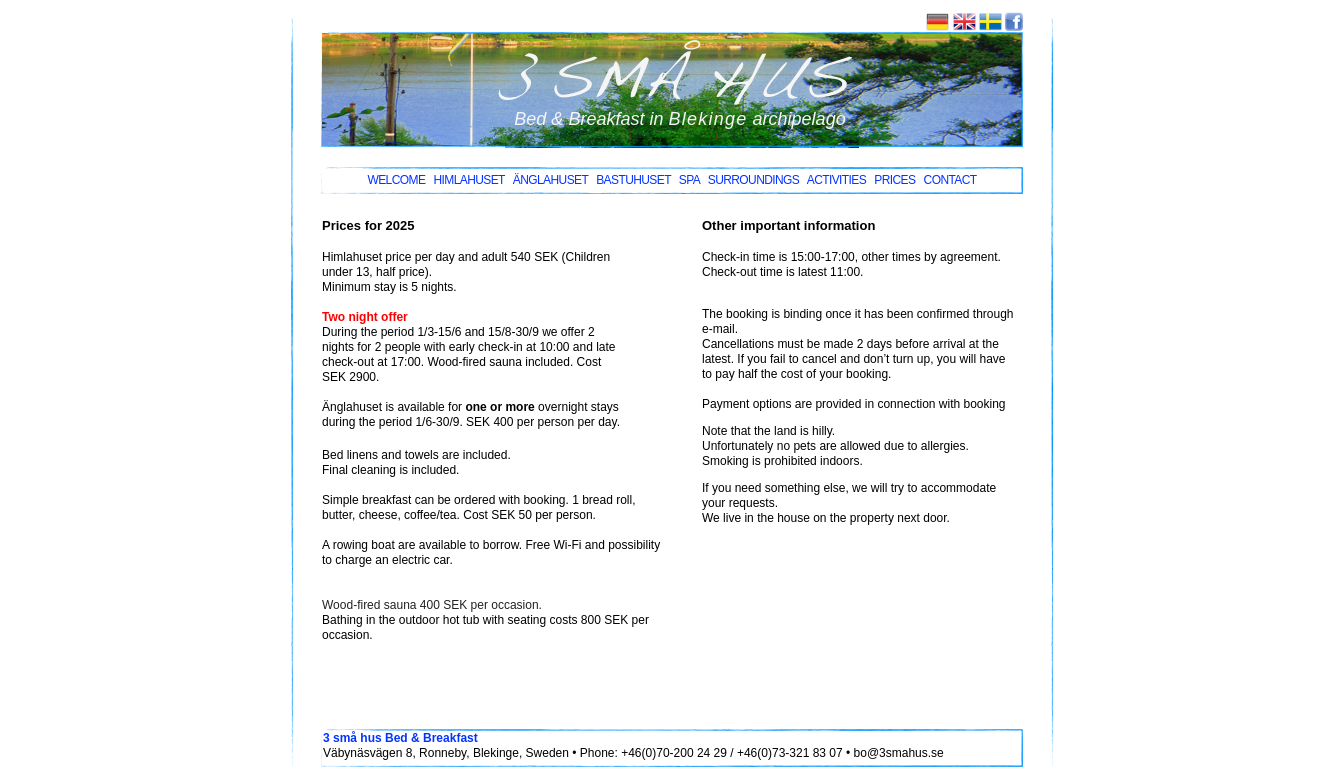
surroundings (753, 180)
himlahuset (469, 180)
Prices (894, 180)
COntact (950, 180)
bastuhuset (633, 180)
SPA (689, 180)
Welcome (396, 180)
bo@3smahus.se (899, 753)
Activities (836, 180)
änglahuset (550, 180)
